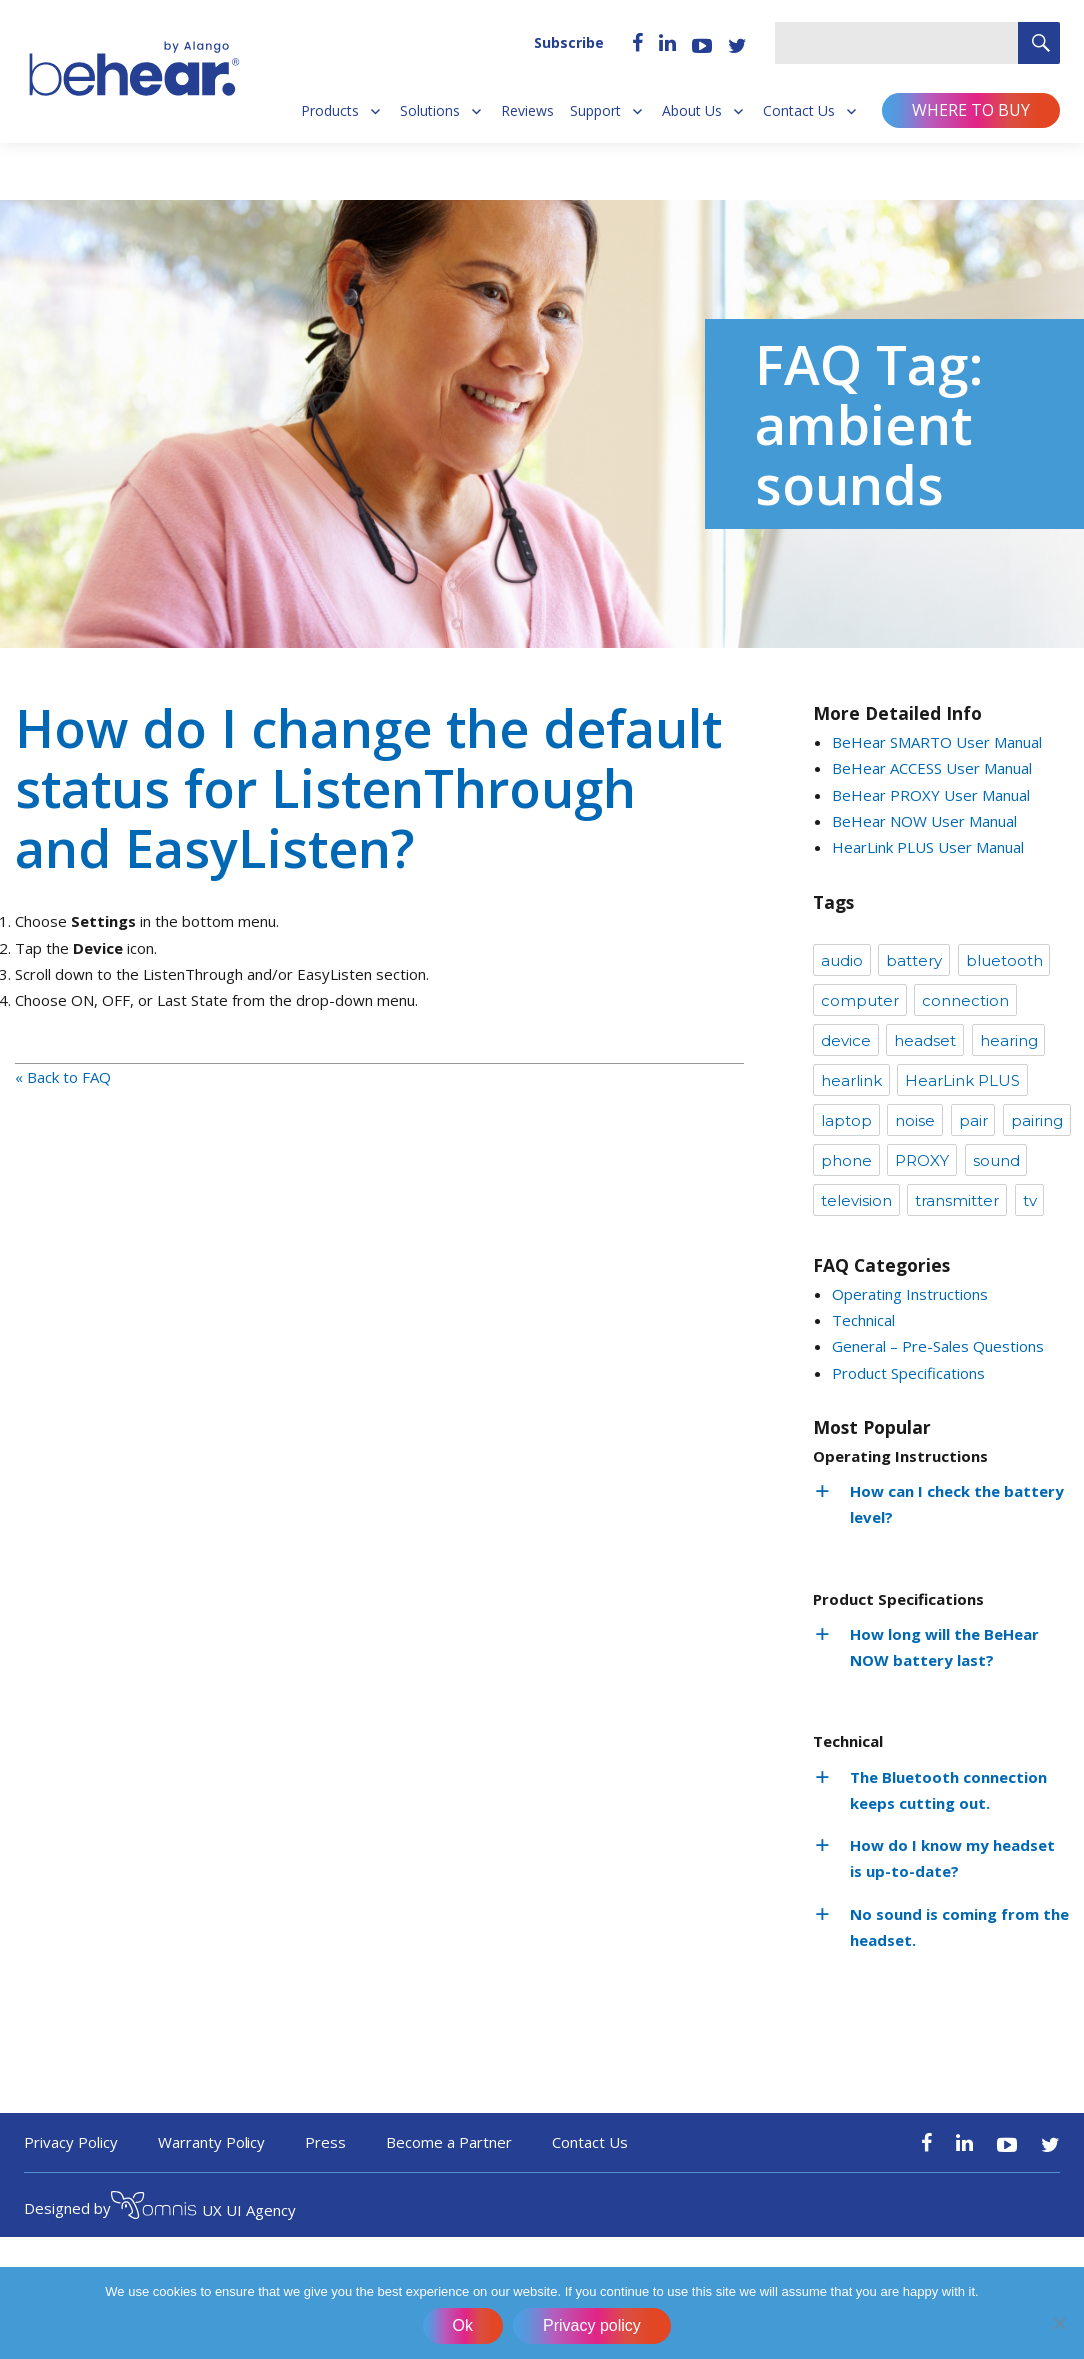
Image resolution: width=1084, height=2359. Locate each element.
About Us (692, 111)
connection (965, 1000)
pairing (1037, 1120)
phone (846, 1160)
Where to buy (971, 110)
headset (925, 1040)
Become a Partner (449, 2142)
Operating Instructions (910, 1294)
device (846, 1040)
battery (914, 960)
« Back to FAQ (63, 1077)
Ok (463, 2325)
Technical (863, 1320)
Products (330, 111)
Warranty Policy (212, 2142)
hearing (1009, 1040)
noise (915, 1120)
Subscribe (569, 42)
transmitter (957, 1200)
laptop (846, 1120)
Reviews (527, 111)
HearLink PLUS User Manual (928, 847)
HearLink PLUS (962, 1080)
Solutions (430, 111)
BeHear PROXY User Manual (931, 795)
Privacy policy (592, 2325)
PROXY (922, 1160)
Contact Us (799, 111)
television (856, 1200)
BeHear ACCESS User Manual (932, 768)
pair (973, 1120)
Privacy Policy (71, 2142)
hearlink (851, 1080)
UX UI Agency (203, 2208)
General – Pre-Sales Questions (938, 1346)
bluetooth (1004, 960)
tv (1030, 1200)
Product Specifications (908, 1373)
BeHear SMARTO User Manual (937, 742)
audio (842, 960)
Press (325, 2142)
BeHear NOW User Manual (924, 821)
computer (860, 1000)
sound (996, 1160)
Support (595, 111)
